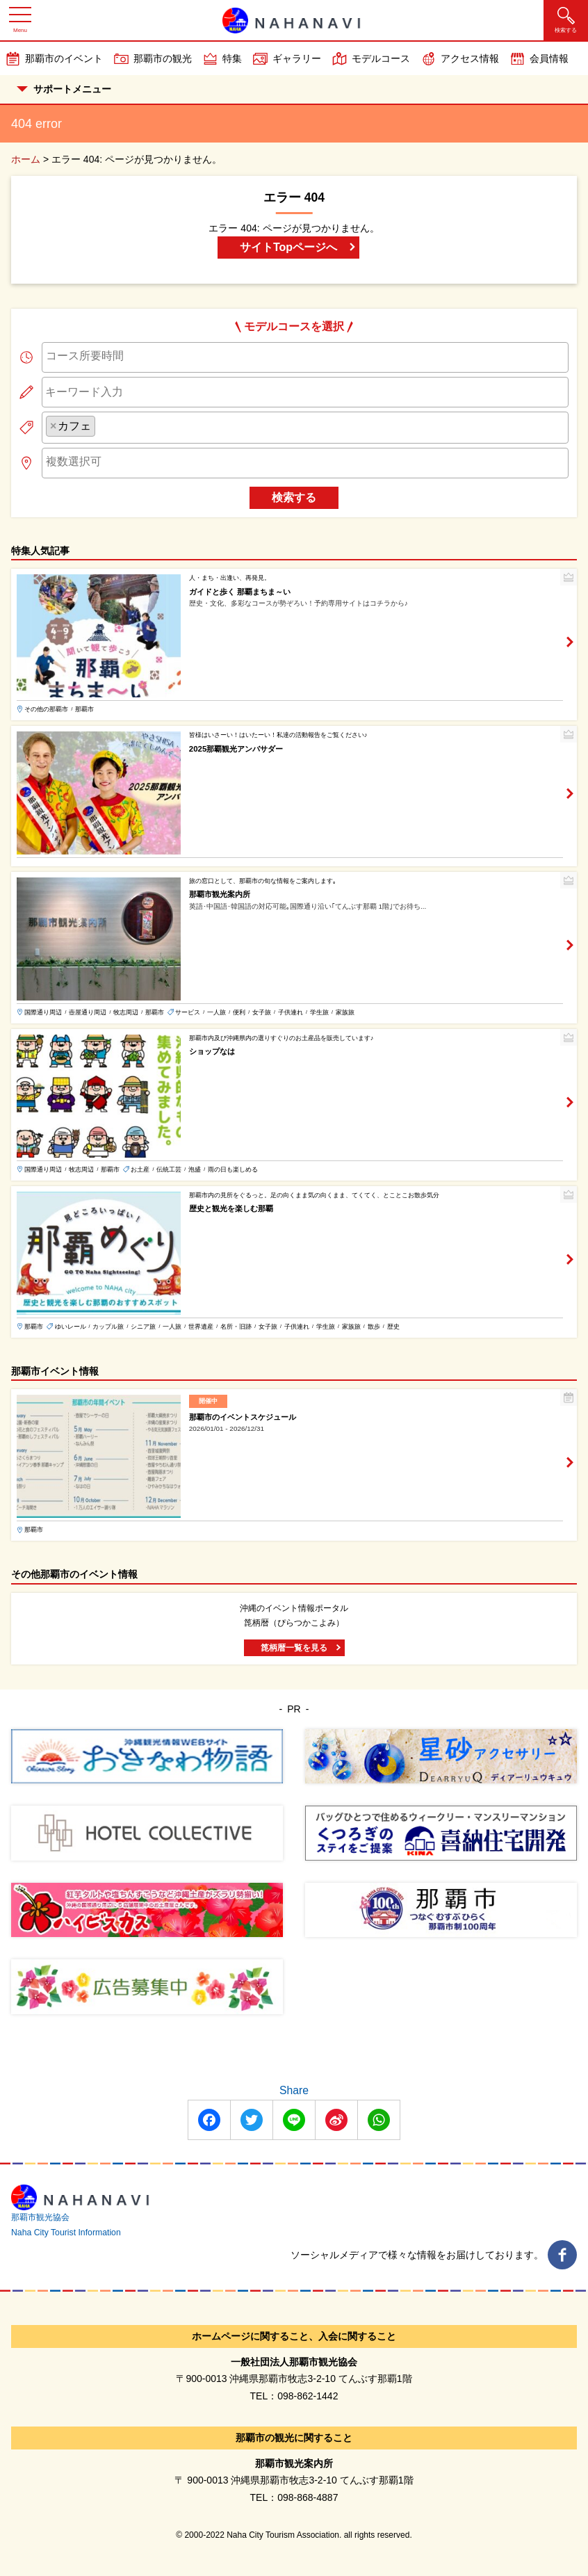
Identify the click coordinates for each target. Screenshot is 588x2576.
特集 (232, 58)
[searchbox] (305, 356)
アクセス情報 (470, 58)
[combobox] (305, 357)
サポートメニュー (64, 89)
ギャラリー (296, 58)
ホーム (25, 159)
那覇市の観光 (162, 58)
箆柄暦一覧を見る (294, 1648)
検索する (294, 497)
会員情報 (549, 58)
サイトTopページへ (288, 247)
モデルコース (381, 58)
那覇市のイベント (64, 58)
